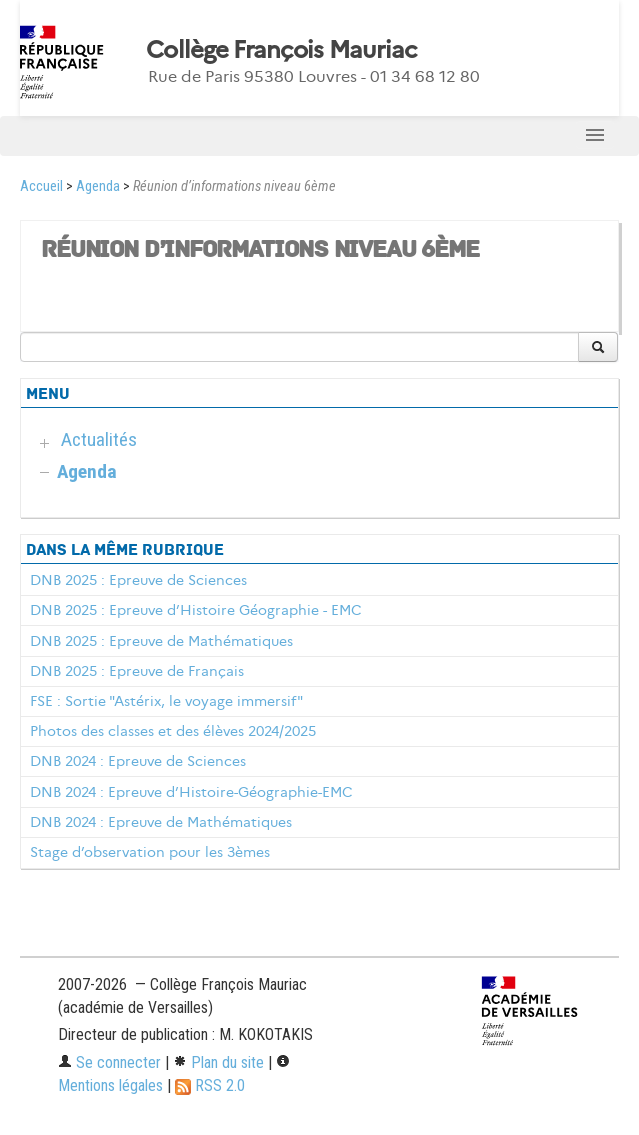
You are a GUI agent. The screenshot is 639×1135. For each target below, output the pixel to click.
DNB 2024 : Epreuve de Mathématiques (161, 822)
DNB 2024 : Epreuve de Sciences (138, 761)
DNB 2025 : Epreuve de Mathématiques (161, 641)
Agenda (98, 186)
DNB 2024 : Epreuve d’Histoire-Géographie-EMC (191, 792)
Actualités (99, 439)
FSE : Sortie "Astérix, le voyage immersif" (166, 701)
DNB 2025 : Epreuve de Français (137, 671)
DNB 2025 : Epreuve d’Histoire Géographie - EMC (196, 610)
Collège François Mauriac (281, 50)
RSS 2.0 (210, 1085)
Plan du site (218, 1062)
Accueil (41, 186)
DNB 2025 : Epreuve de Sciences (138, 580)
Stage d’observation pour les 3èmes (150, 852)
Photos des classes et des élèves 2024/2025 (173, 731)
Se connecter (109, 1062)
